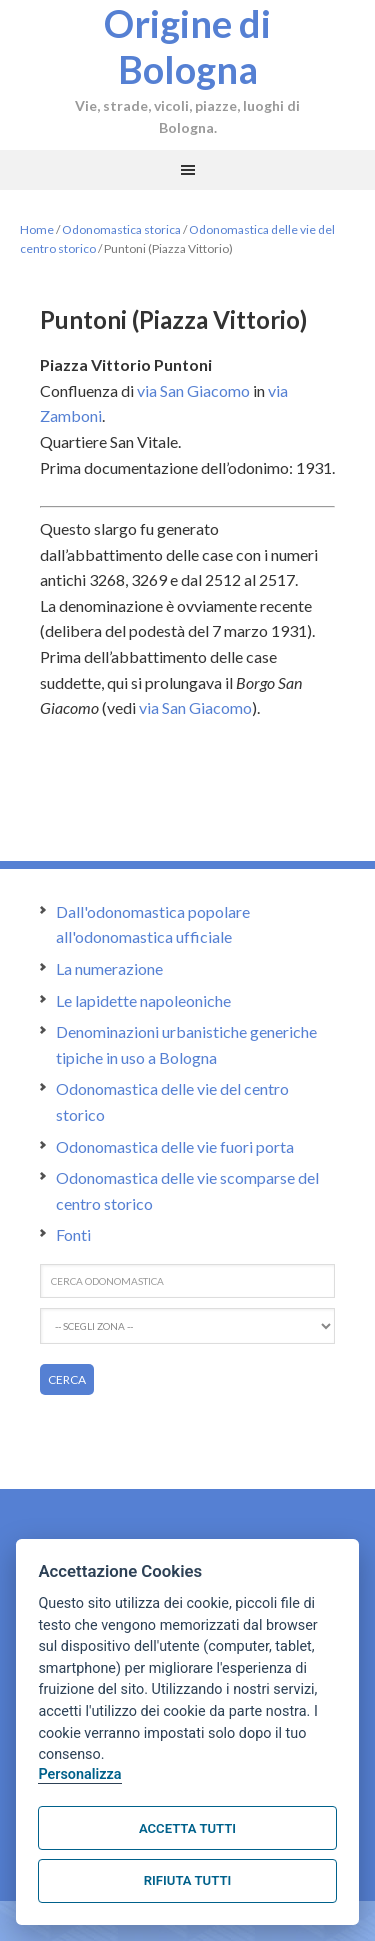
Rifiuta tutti (187, 1880)
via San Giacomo (193, 390)
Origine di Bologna (187, 46)
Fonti (73, 1234)
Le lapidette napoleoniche (143, 1000)
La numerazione (109, 968)
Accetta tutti (187, 1828)
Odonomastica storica (121, 229)
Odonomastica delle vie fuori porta (175, 1146)
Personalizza (79, 1774)
